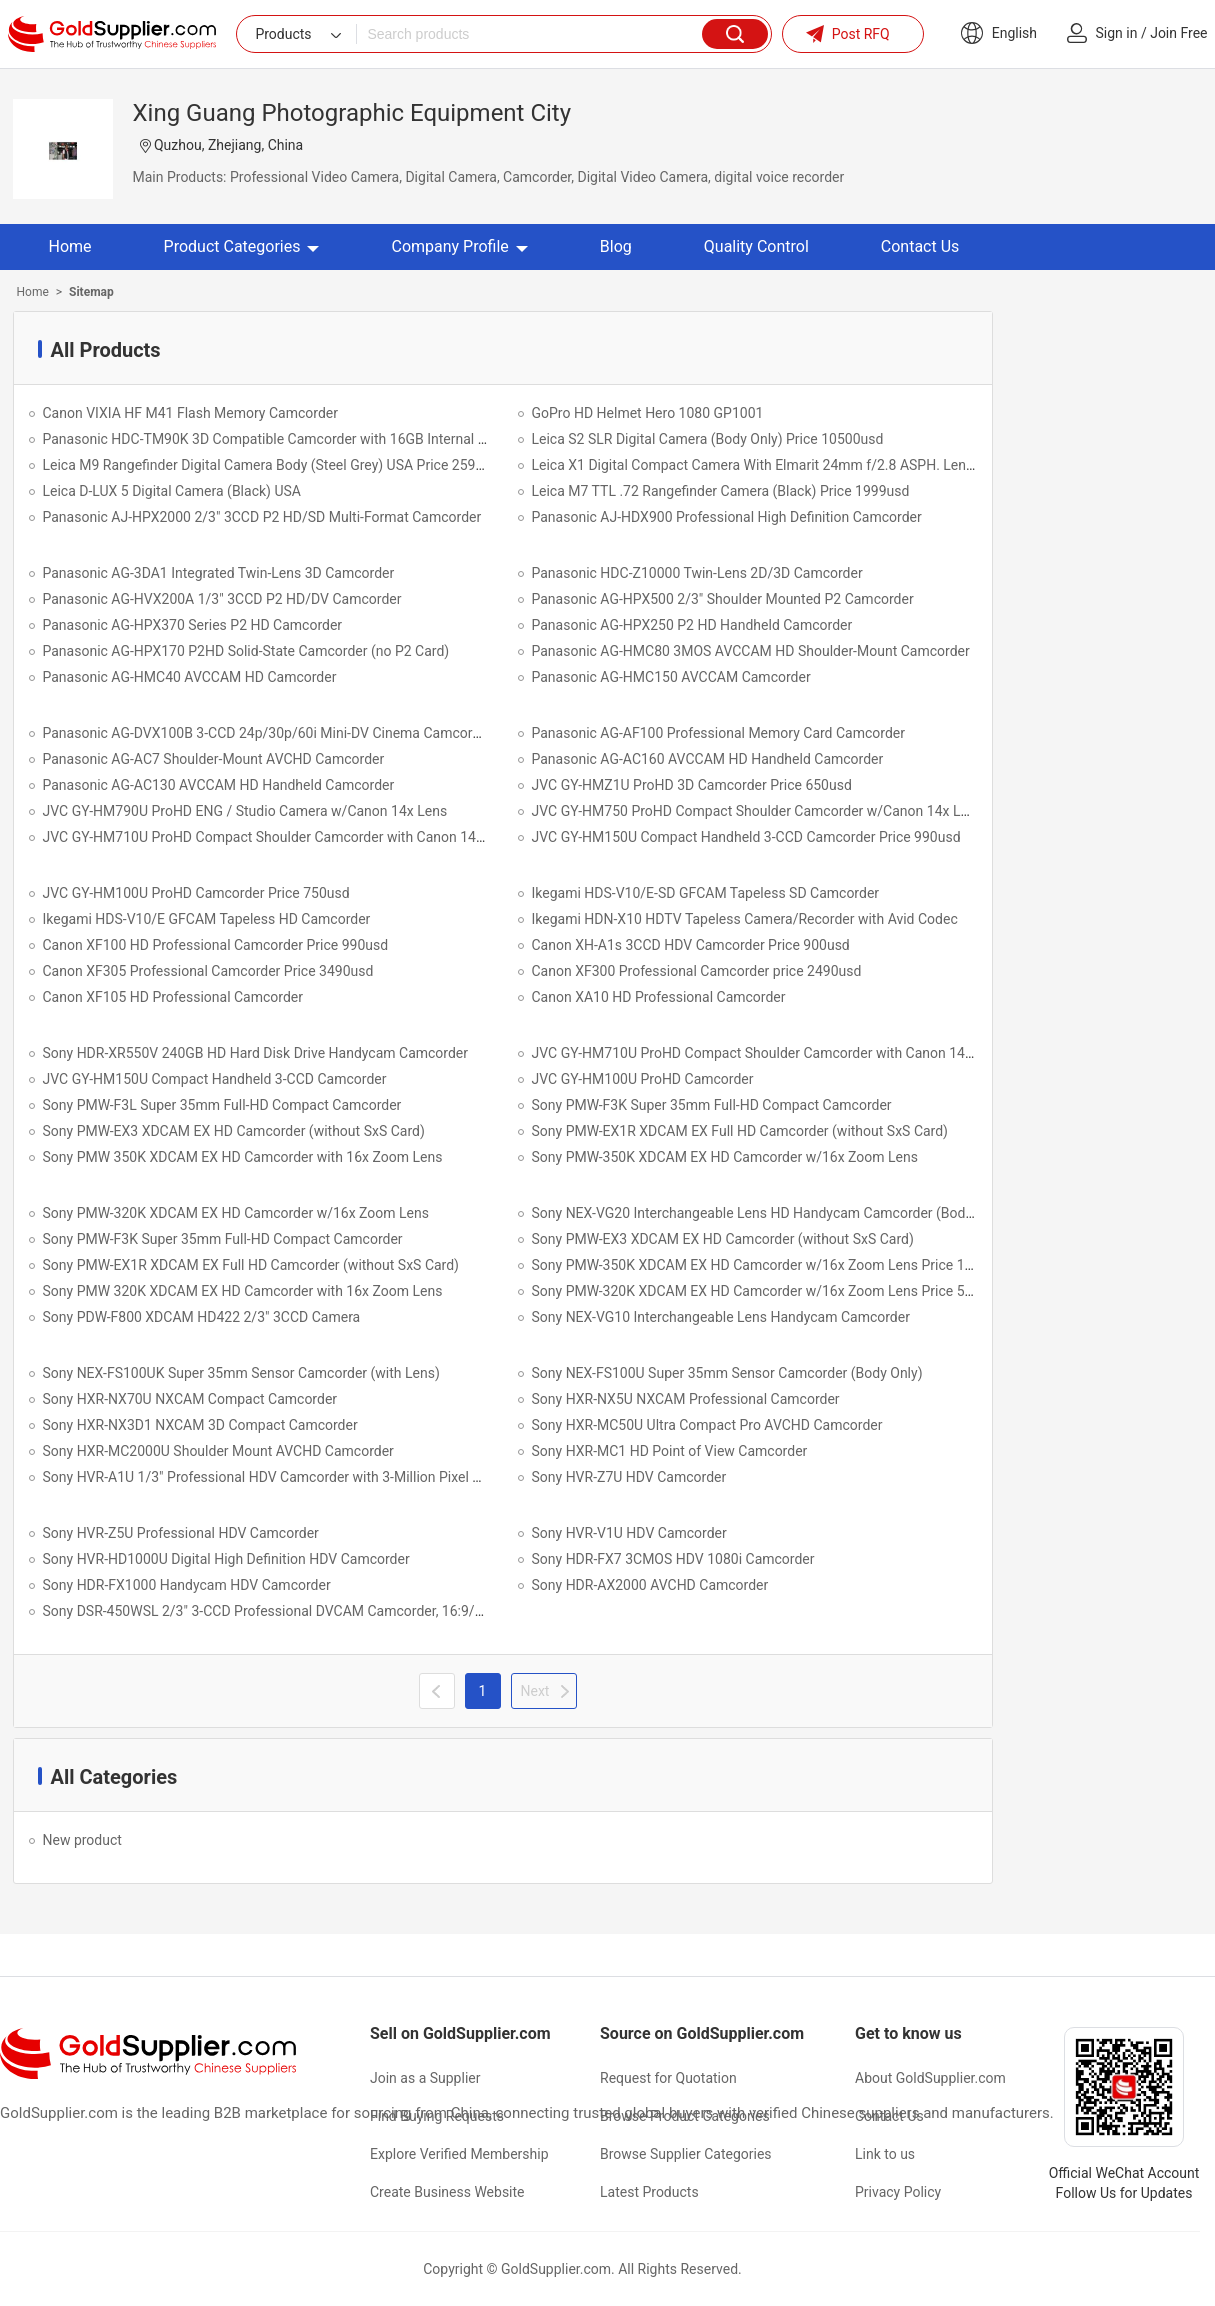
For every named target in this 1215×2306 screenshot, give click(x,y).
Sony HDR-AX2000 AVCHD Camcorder (650, 1585)
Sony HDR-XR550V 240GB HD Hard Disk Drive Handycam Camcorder (256, 1053)
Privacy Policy (898, 2192)
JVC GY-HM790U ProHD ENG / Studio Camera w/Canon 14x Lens (245, 811)
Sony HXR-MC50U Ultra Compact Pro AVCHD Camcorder (707, 1425)
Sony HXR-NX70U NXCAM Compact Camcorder (190, 1399)
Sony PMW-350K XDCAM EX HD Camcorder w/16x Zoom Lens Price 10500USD (777, 1265)
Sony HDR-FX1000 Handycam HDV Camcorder (187, 1585)
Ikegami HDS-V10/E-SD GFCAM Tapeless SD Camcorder (706, 893)
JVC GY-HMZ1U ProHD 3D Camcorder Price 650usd (692, 785)
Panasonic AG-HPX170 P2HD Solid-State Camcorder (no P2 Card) (246, 651)
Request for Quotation (668, 2078)
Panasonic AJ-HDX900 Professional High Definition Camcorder (727, 517)
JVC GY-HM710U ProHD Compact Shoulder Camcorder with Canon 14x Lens (280, 837)
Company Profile (459, 246)
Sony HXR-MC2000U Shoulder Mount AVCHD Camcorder (218, 1451)
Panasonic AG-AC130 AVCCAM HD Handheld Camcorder (219, 785)
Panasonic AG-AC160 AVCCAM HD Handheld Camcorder (708, 759)
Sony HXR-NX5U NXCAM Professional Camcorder (686, 1399)
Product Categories (242, 246)
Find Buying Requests (437, 2116)
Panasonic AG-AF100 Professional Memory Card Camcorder (718, 733)
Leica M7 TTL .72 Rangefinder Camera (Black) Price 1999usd (721, 491)
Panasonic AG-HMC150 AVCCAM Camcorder (671, 677)
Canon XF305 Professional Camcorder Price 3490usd (208, 971)
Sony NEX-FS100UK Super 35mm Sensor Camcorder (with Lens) (241, 1373)
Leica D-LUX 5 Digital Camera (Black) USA (172, 491)
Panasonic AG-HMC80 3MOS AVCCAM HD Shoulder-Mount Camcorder (751, 651)
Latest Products (649, 2192)
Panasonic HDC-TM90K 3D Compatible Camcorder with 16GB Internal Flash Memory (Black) (328, 439)
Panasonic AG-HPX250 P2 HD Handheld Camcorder (692, 625)
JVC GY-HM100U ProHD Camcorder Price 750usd (196, 893)
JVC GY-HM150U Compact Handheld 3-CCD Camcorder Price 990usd (746, 837)
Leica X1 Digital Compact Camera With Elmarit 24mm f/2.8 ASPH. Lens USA (768, 465)
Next (535, 1691)
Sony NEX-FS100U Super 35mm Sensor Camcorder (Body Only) (727, 1373)
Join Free (1178, 33)
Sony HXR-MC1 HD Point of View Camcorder (670, 1451)
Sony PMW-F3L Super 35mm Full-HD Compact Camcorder (222, 1105)
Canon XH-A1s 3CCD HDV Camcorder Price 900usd (691, 945)
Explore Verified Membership (459, 2154)
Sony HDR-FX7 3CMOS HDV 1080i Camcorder (673, 1559)
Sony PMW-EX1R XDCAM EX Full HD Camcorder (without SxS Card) (740, 1131)
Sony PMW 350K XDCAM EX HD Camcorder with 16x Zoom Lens (243, 1157)
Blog (616, 246)
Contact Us (920, 246)
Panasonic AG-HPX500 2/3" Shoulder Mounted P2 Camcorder (723, 599)
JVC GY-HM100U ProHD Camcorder (643, 1079)
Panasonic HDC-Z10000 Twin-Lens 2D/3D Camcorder (697, 573)
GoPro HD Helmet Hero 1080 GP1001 (648, 413)
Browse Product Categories (685, 2116)
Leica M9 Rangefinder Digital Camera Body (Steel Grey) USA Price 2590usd (275, 465)
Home (70, 246)
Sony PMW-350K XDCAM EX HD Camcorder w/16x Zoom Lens (725, 1157)
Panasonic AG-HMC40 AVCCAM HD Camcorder (190, 677)
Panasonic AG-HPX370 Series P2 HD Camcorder (193, 625)
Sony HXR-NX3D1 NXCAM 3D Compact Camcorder (200, 1425)
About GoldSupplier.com (930, 2078)
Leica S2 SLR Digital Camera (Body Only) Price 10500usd (708, 439)
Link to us (885, 2154)
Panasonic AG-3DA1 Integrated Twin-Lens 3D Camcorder (219, 573)
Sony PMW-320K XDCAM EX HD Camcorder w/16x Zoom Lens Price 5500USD (773, 1291)
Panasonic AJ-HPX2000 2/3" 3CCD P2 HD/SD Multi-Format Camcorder (262, 517)
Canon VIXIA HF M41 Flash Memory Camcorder (190, 413)
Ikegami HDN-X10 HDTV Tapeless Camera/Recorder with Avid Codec (745, 919)
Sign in (1117, 33)
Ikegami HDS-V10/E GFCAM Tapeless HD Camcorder (207, 919)
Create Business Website (447, 2192)
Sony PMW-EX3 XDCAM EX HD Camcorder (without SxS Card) (234, 1131)
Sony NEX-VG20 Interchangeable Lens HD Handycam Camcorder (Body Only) (770, 1213)
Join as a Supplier (425, 2078)
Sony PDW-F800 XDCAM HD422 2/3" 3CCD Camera (202, 1317)
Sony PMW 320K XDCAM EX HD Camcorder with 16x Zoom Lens (243, 1291)
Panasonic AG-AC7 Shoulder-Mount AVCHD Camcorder (214, 759)
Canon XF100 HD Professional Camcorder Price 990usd (216, 945)
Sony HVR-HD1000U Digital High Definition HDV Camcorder (226, 1559)
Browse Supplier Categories (686, 2154)
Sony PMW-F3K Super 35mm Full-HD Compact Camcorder (712, 1105)
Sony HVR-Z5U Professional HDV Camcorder (181, 1533)
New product (82, 1840)
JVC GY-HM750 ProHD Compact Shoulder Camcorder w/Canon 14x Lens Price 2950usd (804, 811)
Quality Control (756, 246)
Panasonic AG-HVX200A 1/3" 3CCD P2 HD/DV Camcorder (222, 599)
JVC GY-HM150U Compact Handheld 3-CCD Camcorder (215, 1079)
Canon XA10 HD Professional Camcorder (659, 997)
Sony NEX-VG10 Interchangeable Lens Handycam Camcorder (721, 1317)
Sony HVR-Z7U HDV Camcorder (629, 1477)
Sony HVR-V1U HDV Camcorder (629, 1533)
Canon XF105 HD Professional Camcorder (173, 997)
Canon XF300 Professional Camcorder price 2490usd (697, 971)
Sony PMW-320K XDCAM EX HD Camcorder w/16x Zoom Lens (236, 1213)
